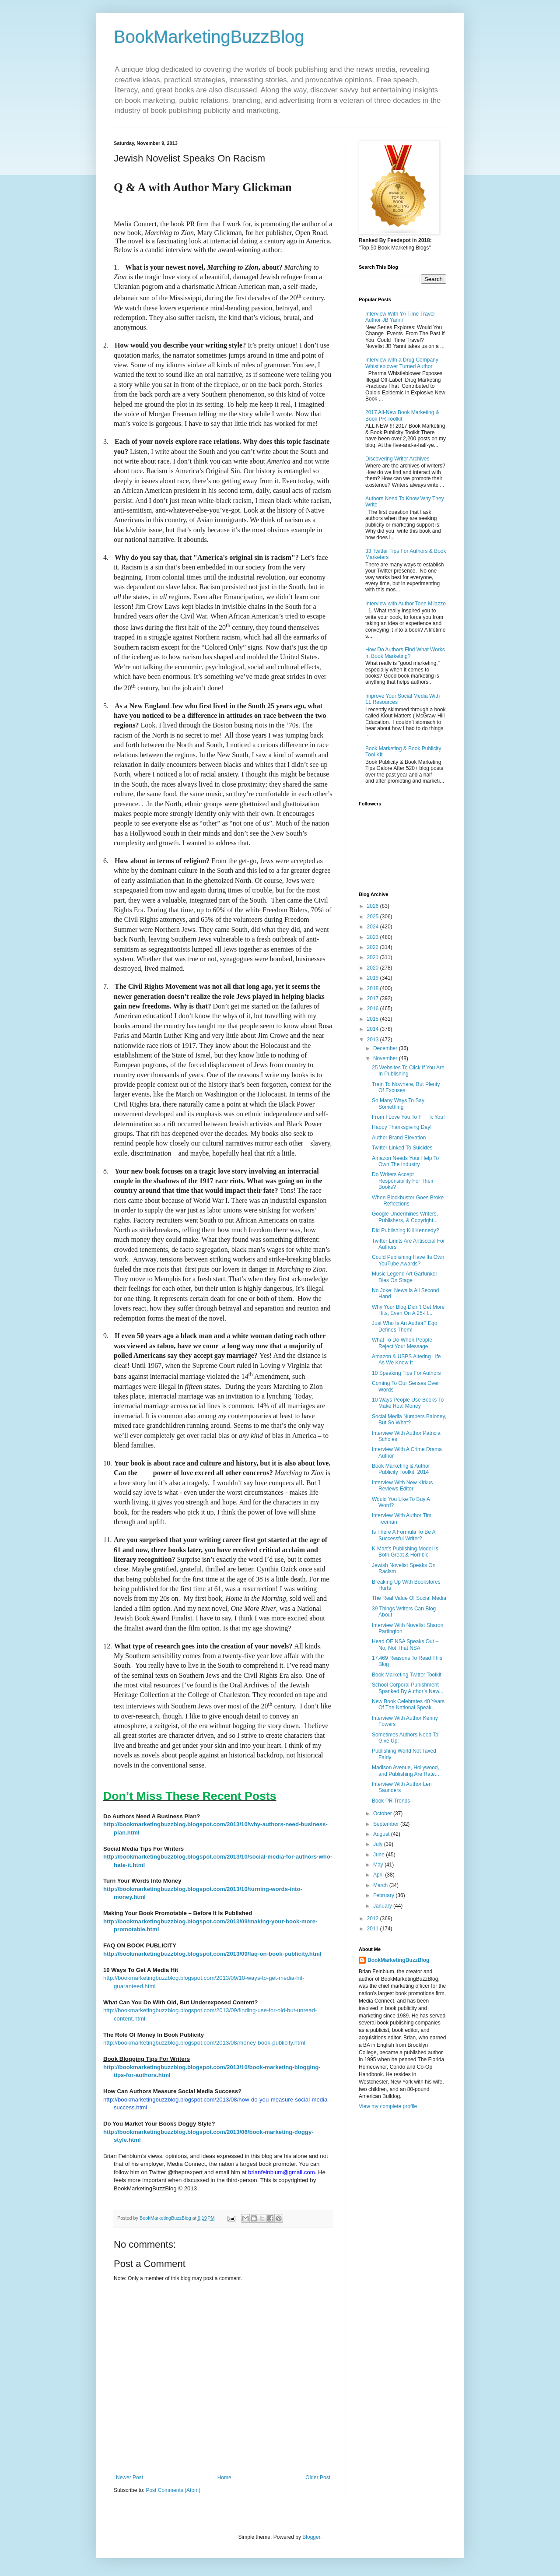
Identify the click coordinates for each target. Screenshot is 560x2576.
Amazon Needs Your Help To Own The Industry (405, 1161)
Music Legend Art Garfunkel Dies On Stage (404, 1277)
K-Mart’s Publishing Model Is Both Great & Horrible (405, 1552)
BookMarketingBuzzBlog (209, 36)
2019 (373, 978)
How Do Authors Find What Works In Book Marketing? (405, 653)
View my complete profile (388, 2106)
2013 (373, 1040)
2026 (373, 906)
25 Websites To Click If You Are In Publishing (408, 1071)
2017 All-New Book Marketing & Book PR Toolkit (402, 415)
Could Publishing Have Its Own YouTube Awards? (408, 1260)
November (386, 1058)
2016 (373, 1008)
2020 (373, 968)
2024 (373, 927)
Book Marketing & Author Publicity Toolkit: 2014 (401, 1469)
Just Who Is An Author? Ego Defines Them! (404, 1326)
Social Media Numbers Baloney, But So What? (409, 1419)
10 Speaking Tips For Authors (406, 1373)
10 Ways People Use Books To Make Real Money (408, 1403)
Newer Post (129, 2477)
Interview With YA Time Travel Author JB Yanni (399, 317)
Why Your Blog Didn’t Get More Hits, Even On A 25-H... (408, 1310)
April (379, 1875)
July (378, 1844)
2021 (373, 957)
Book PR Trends (391, 1801)
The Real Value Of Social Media (409, 1598)
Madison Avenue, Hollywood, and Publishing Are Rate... (405, 1770)
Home (224, 2477)
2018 (373, 988)
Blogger (311, 2537)
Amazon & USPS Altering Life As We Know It (406, 1359)
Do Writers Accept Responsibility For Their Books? (403, 1180)
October (383, 1813)
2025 (373, 917)
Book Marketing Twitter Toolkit (406, 1675)
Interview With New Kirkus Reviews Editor (402, 1486)
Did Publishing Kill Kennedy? (405, 1230)
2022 (373, 947)
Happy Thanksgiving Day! (402, 1127)
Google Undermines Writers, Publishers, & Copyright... (405, 1217)
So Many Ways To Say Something (398, 1103)
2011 (373, 1929)
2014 (373, 1029)
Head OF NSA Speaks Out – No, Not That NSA (405, 1644)
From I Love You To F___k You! (408, 1117)
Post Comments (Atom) (173, 2490)
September (386, 1824)
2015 (373, 1019)
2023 (373, 937)
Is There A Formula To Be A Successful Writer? (403, 1535)
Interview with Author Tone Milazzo (405, 604)
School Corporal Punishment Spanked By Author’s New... (407, 1688)
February (384, 1895)
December (386, 1048)
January (383, 1906)
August (382, 1834)
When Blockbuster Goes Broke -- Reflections (408, 1201)
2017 (373, 998)
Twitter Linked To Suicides (402, 1148)
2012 (373, 1918)
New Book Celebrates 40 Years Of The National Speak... (408, 1704)
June (379, 1855)
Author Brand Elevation (399, 1138)
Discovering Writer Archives (397, 459)
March (381, 1885)
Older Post (317, 2477)
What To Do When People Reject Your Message (402, 1343)
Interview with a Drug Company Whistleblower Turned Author (401, 363)
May (379, 1865)
